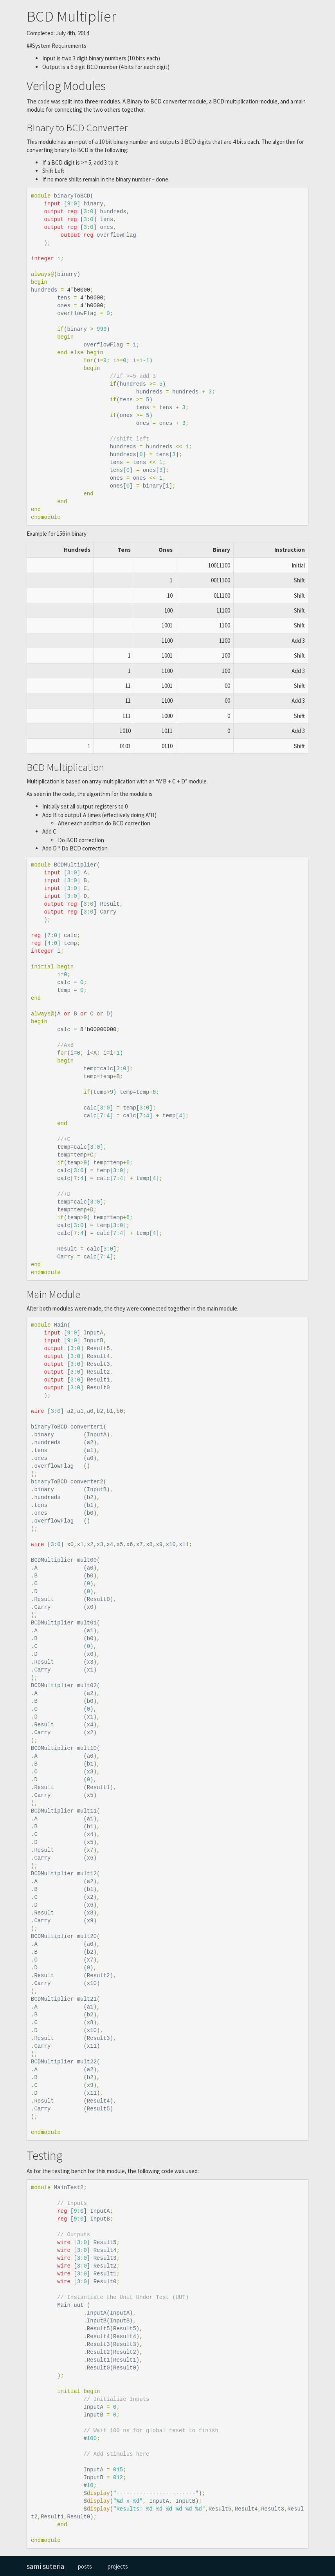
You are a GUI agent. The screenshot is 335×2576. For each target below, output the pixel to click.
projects (118, 2566)
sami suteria (45, 2566)
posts (85, 2566)
